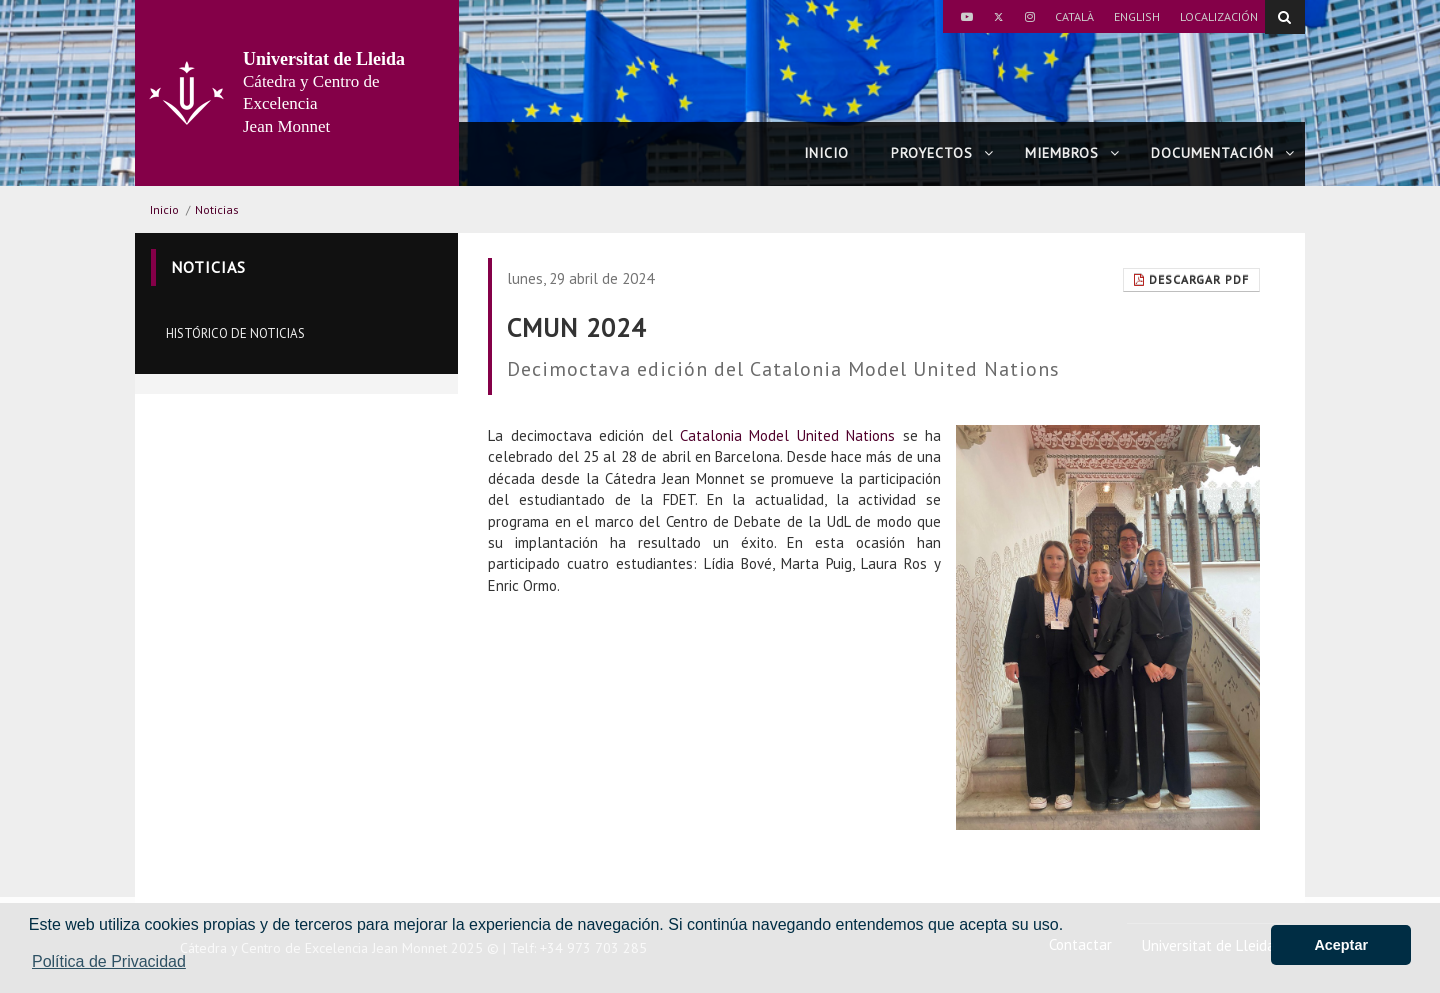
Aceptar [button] (1341, 945)
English (1137, 16)
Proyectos (942, 153)
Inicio (826, 153)
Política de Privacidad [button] (109, 961)
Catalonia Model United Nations (787, 435)
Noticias (217, 209)
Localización (1219, 16)
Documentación (1223, 153)
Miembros (1072, 153)
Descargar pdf (1191, 279)
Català (1074, 16)
